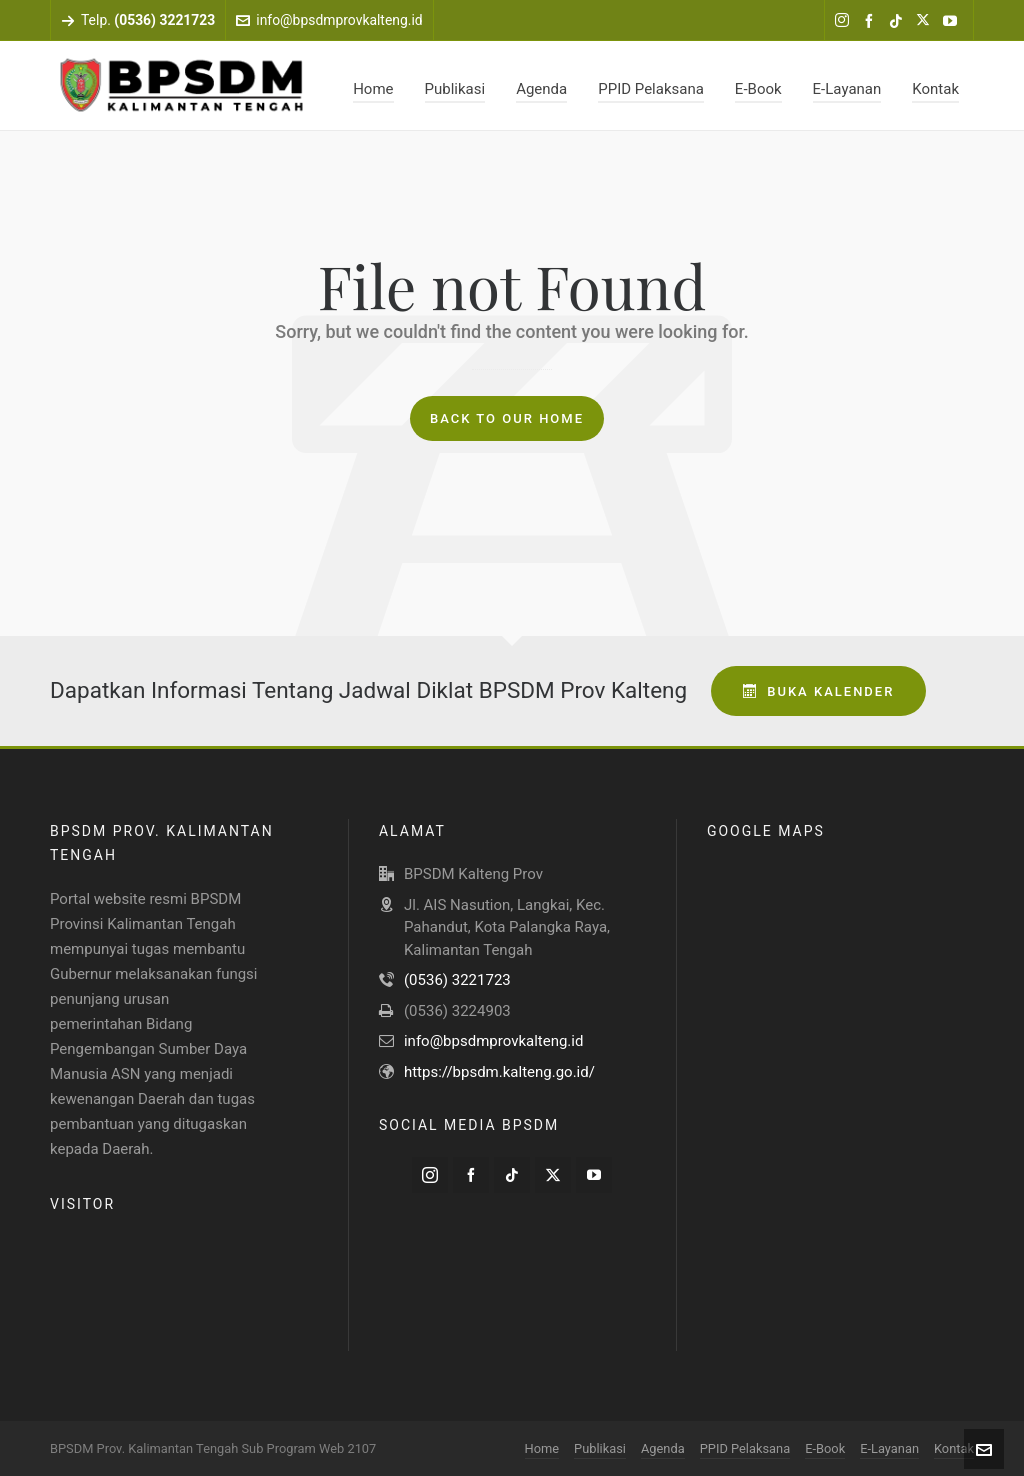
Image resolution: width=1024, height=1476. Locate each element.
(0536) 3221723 (457, 980)
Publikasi (600, 1448)
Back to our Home (507, 418)
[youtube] (953, 21)
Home (542, 1448)
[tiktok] (899, 21)
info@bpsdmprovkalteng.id (329, 20)
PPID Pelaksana (745, 1448)
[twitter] (926, 21)
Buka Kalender (818, 691)
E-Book (825, 1448)
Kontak (954, 1448)
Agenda (663, 1448)
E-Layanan (889, 1448)
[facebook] (872, 21)
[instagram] (845, 21)
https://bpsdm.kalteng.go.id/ (499, 1072)
